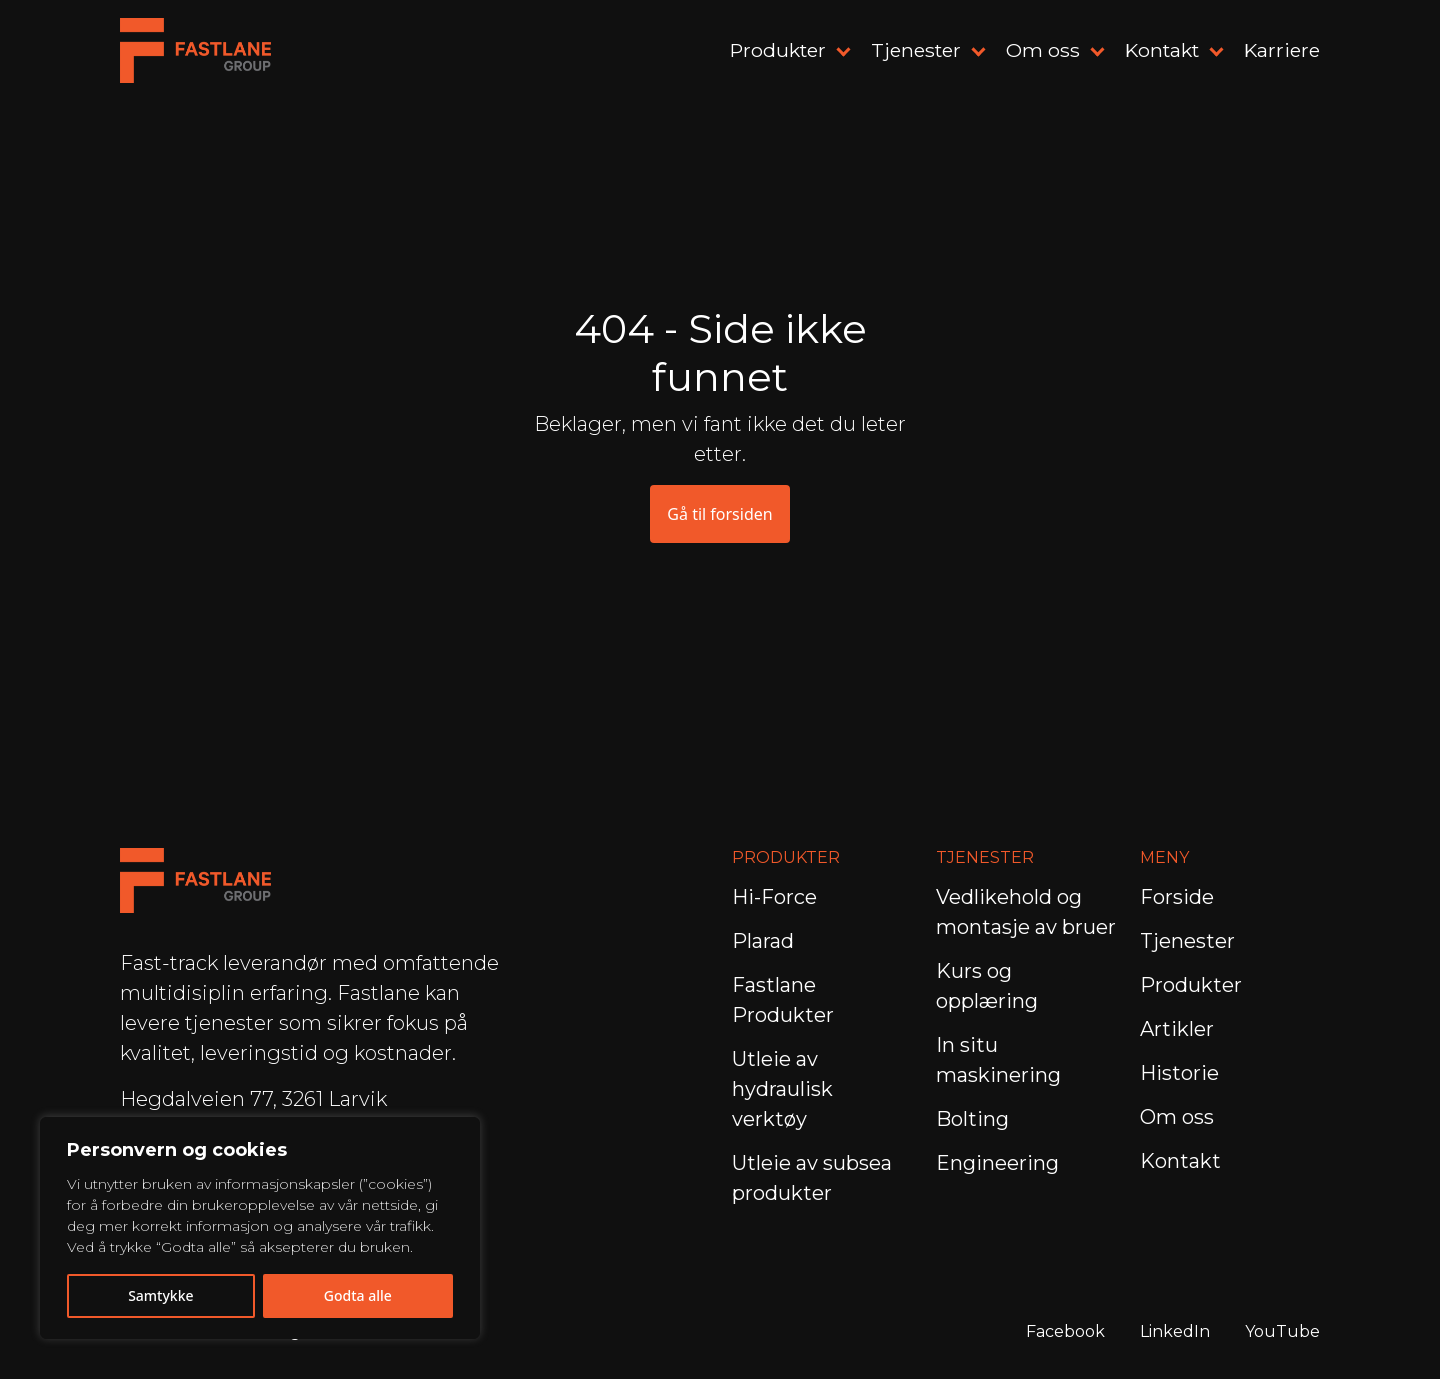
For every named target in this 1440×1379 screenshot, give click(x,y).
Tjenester (916, 50)
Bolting (975, 1119)
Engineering (1000, 1163)
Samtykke (160, 1295)
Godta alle (358, 1295)
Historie (1179, 1073)
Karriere (1282, 50)
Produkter (778, 50)
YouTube (1282, 1331)
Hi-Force (774, 897)
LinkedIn (1175, 1331)
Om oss (1043, 50)
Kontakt (1162, 50)
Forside (1177, 897)
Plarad (763, 941)
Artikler (1177, 1029)
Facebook (1065, 1331)
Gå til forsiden (719, 514)
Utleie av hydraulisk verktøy (782, 1089)
